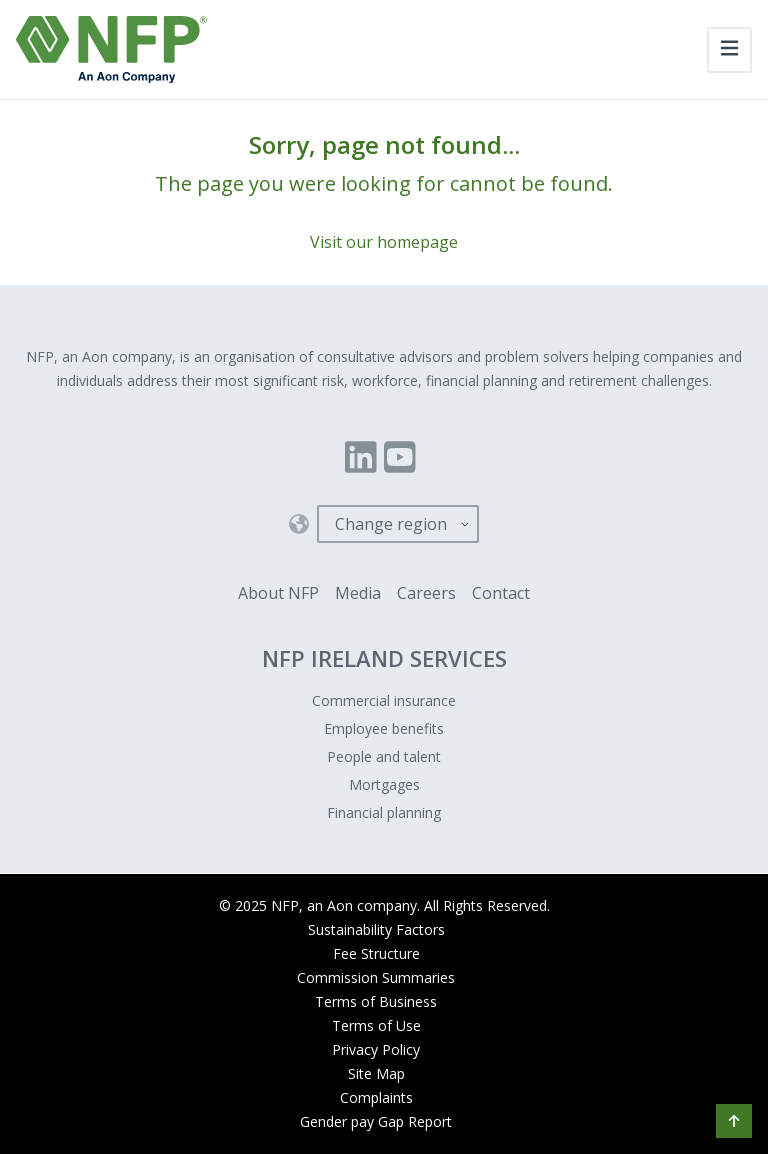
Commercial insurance (384, 700)
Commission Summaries (376, 977)
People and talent (384, 756)
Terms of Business (376, 1001)
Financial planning (384, 812)
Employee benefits (384, 728)
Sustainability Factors (376, 929)
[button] (734, 1121)
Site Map (376, 1073)
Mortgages (384, 784)
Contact (501, 593)
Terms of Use (376, 1025)
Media (358, 593)
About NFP (278, 593)
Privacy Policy (376, 1049)
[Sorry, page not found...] (384, 192)
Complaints (376, 1097)
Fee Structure (376, 953)
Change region (391, 524)
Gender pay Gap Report (376, 1121)
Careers (426, 593)
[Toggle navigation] (729, 50)
